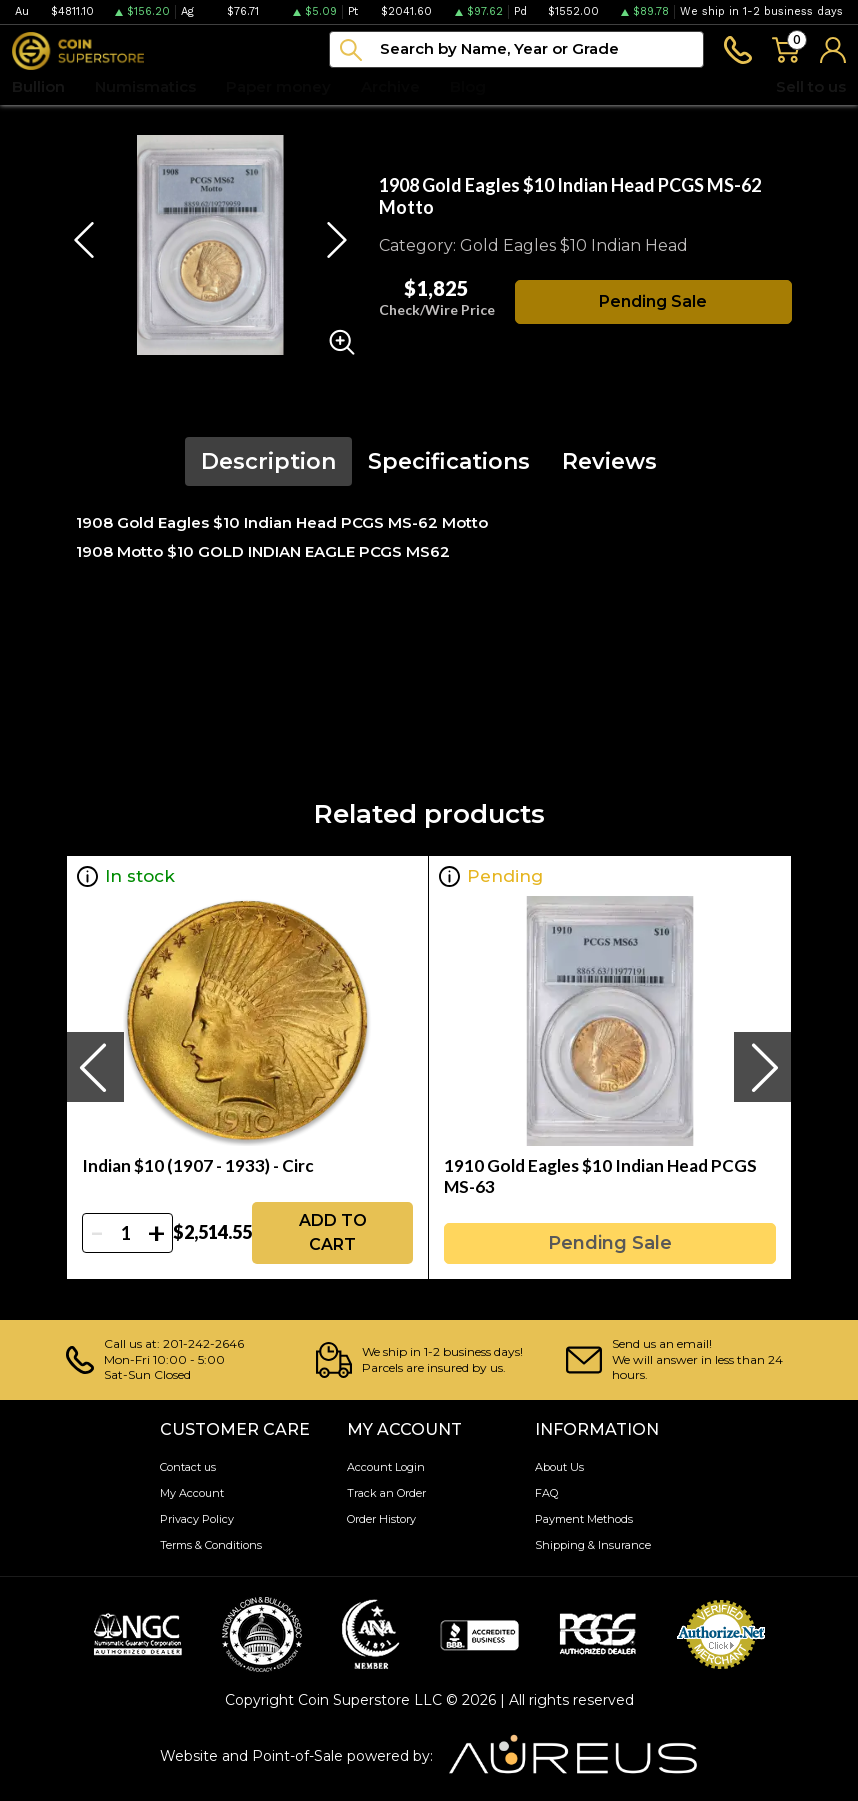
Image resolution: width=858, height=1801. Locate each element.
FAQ (546, 1493)
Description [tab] (268, 461)
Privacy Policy (197, 1519)
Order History (381, 1519)
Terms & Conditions (211, 1545)
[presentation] (95, 1067)
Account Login (386, 1467)
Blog (468, 86)
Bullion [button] (38, 86)
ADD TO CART (333, 1232)
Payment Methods (584, 1519)
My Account (192, 1493)
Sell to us (811, 86)
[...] (516, 49)
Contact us (188, 1467)
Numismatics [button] (145, 86)
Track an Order (386, 1493)
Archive (390, 86)
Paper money (278, 86)
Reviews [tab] (609, 461)
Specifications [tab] (449, 461)
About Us (559, 1467)
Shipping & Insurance (593, 1545)
